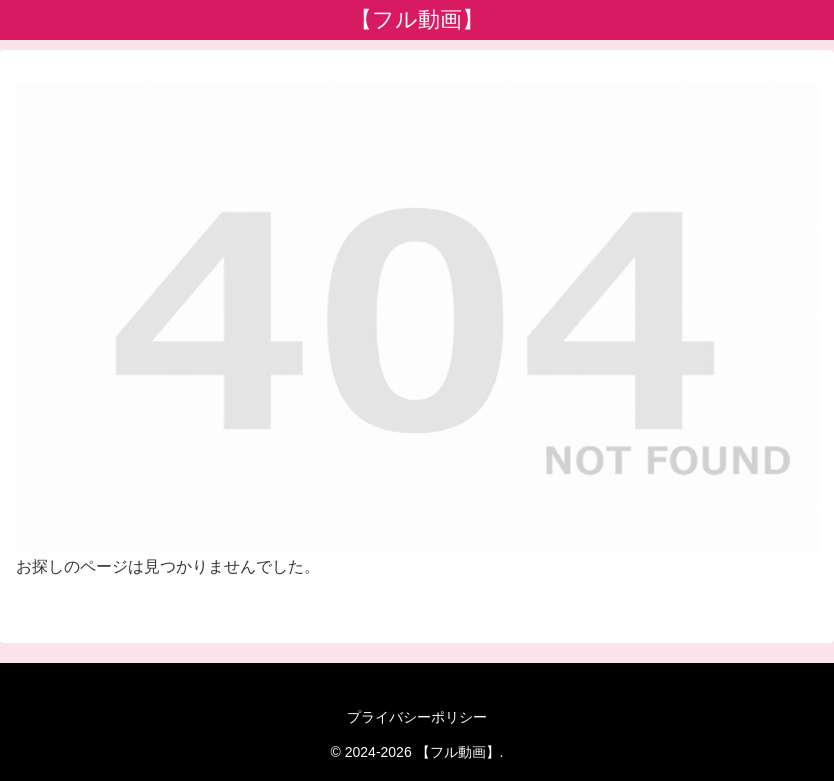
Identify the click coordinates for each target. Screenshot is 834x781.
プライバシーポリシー (417, 717)
